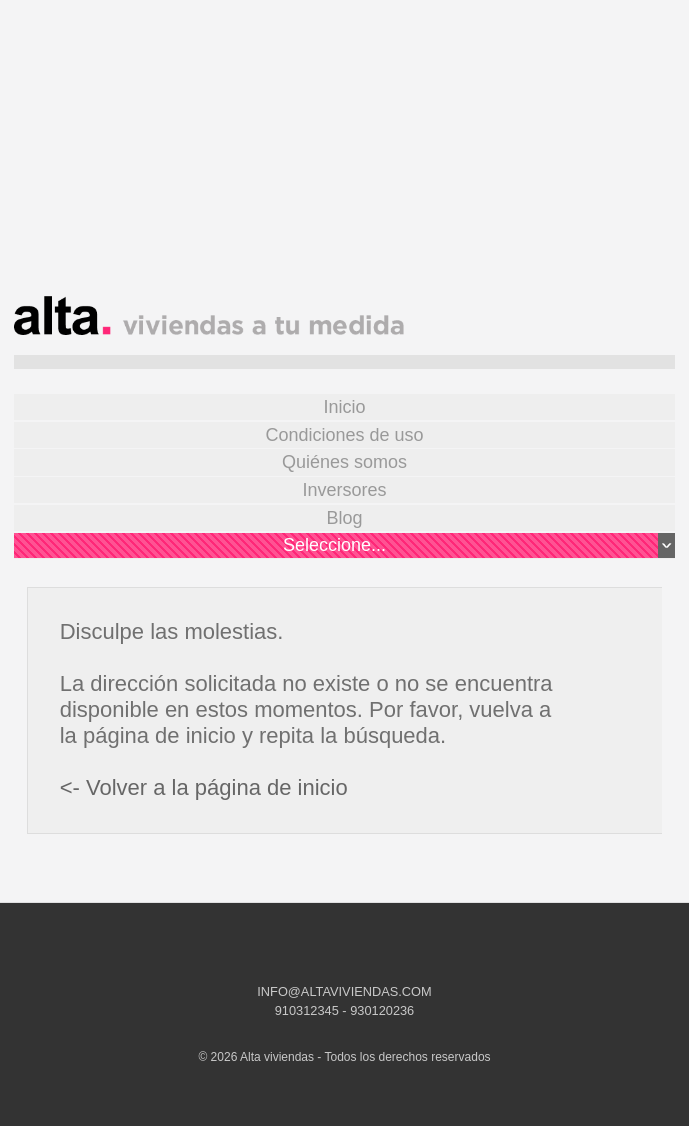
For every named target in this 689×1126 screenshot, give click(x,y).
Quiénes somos (344, 462)
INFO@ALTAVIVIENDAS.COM (344, 991)
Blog (344, 518)
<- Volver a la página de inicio (204, 787)
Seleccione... (479, 545)
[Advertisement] (344, 156)
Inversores (344, 490)
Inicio (344, 407)
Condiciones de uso (344, 435)
